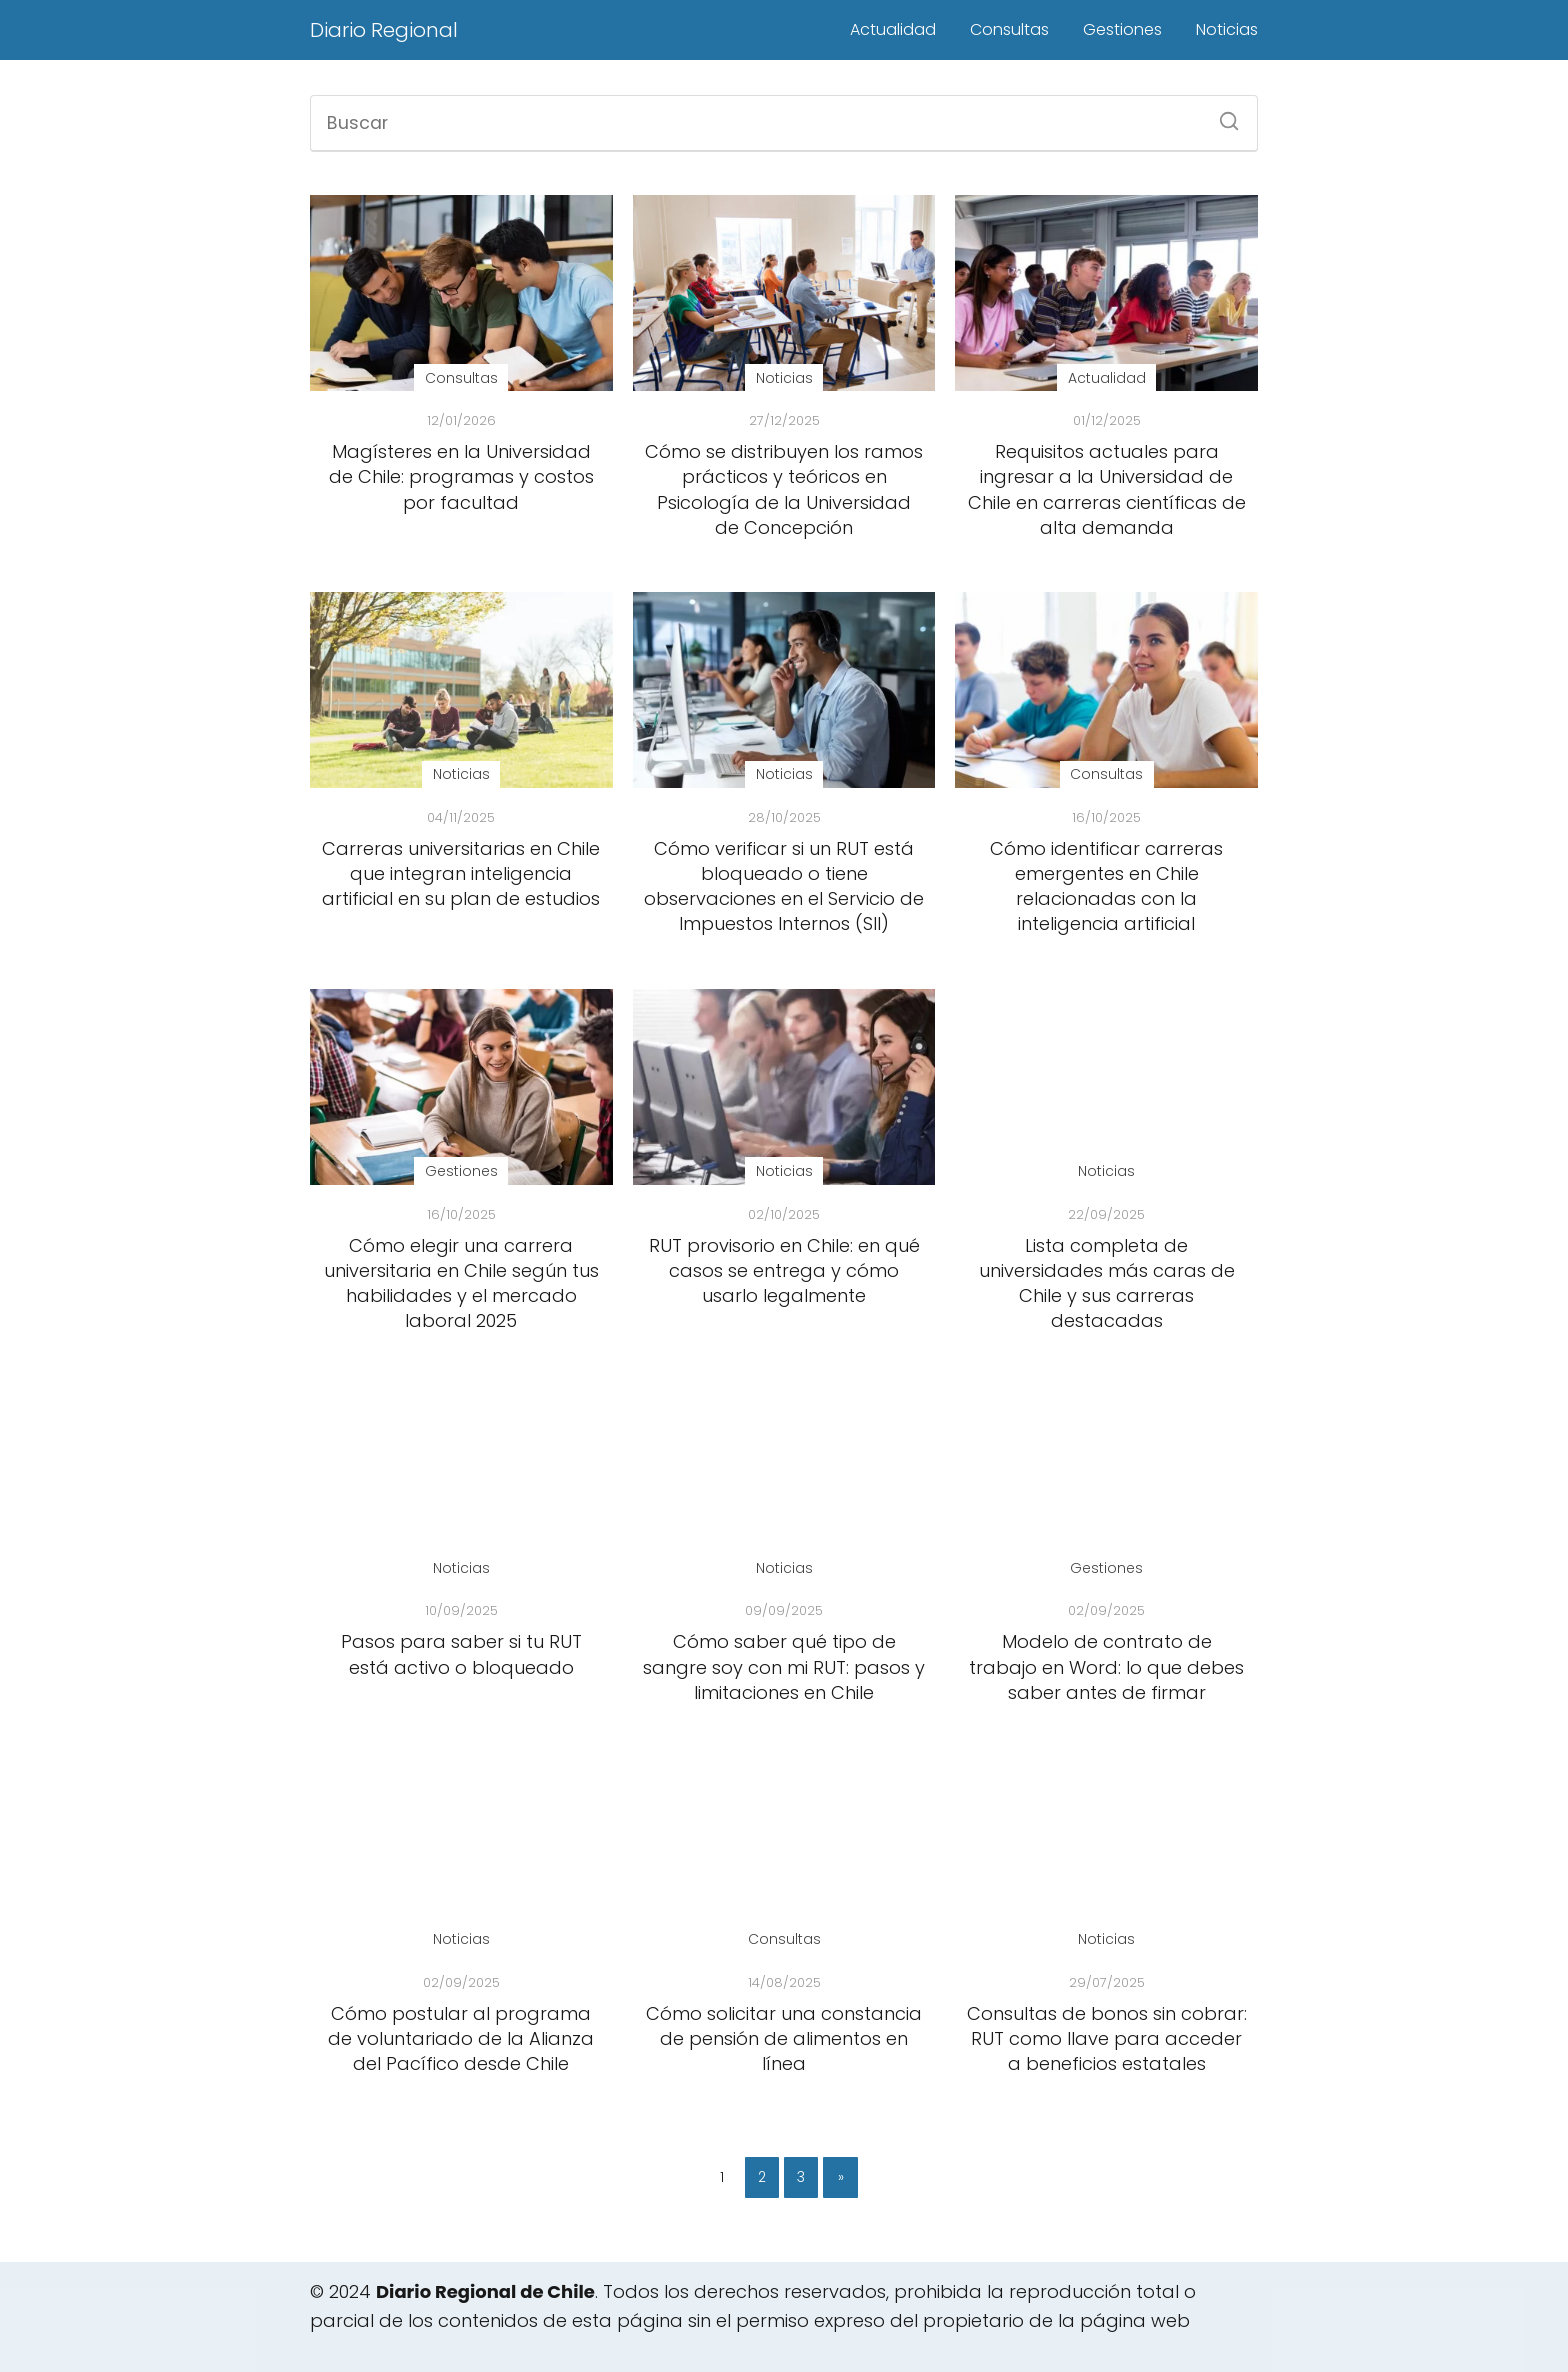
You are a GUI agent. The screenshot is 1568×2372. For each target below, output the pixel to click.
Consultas (1009, 29)
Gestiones (1122, 29)
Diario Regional (384, 30)
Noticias (1227, 29)
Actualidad (893, 29)
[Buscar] (1222, 115)
